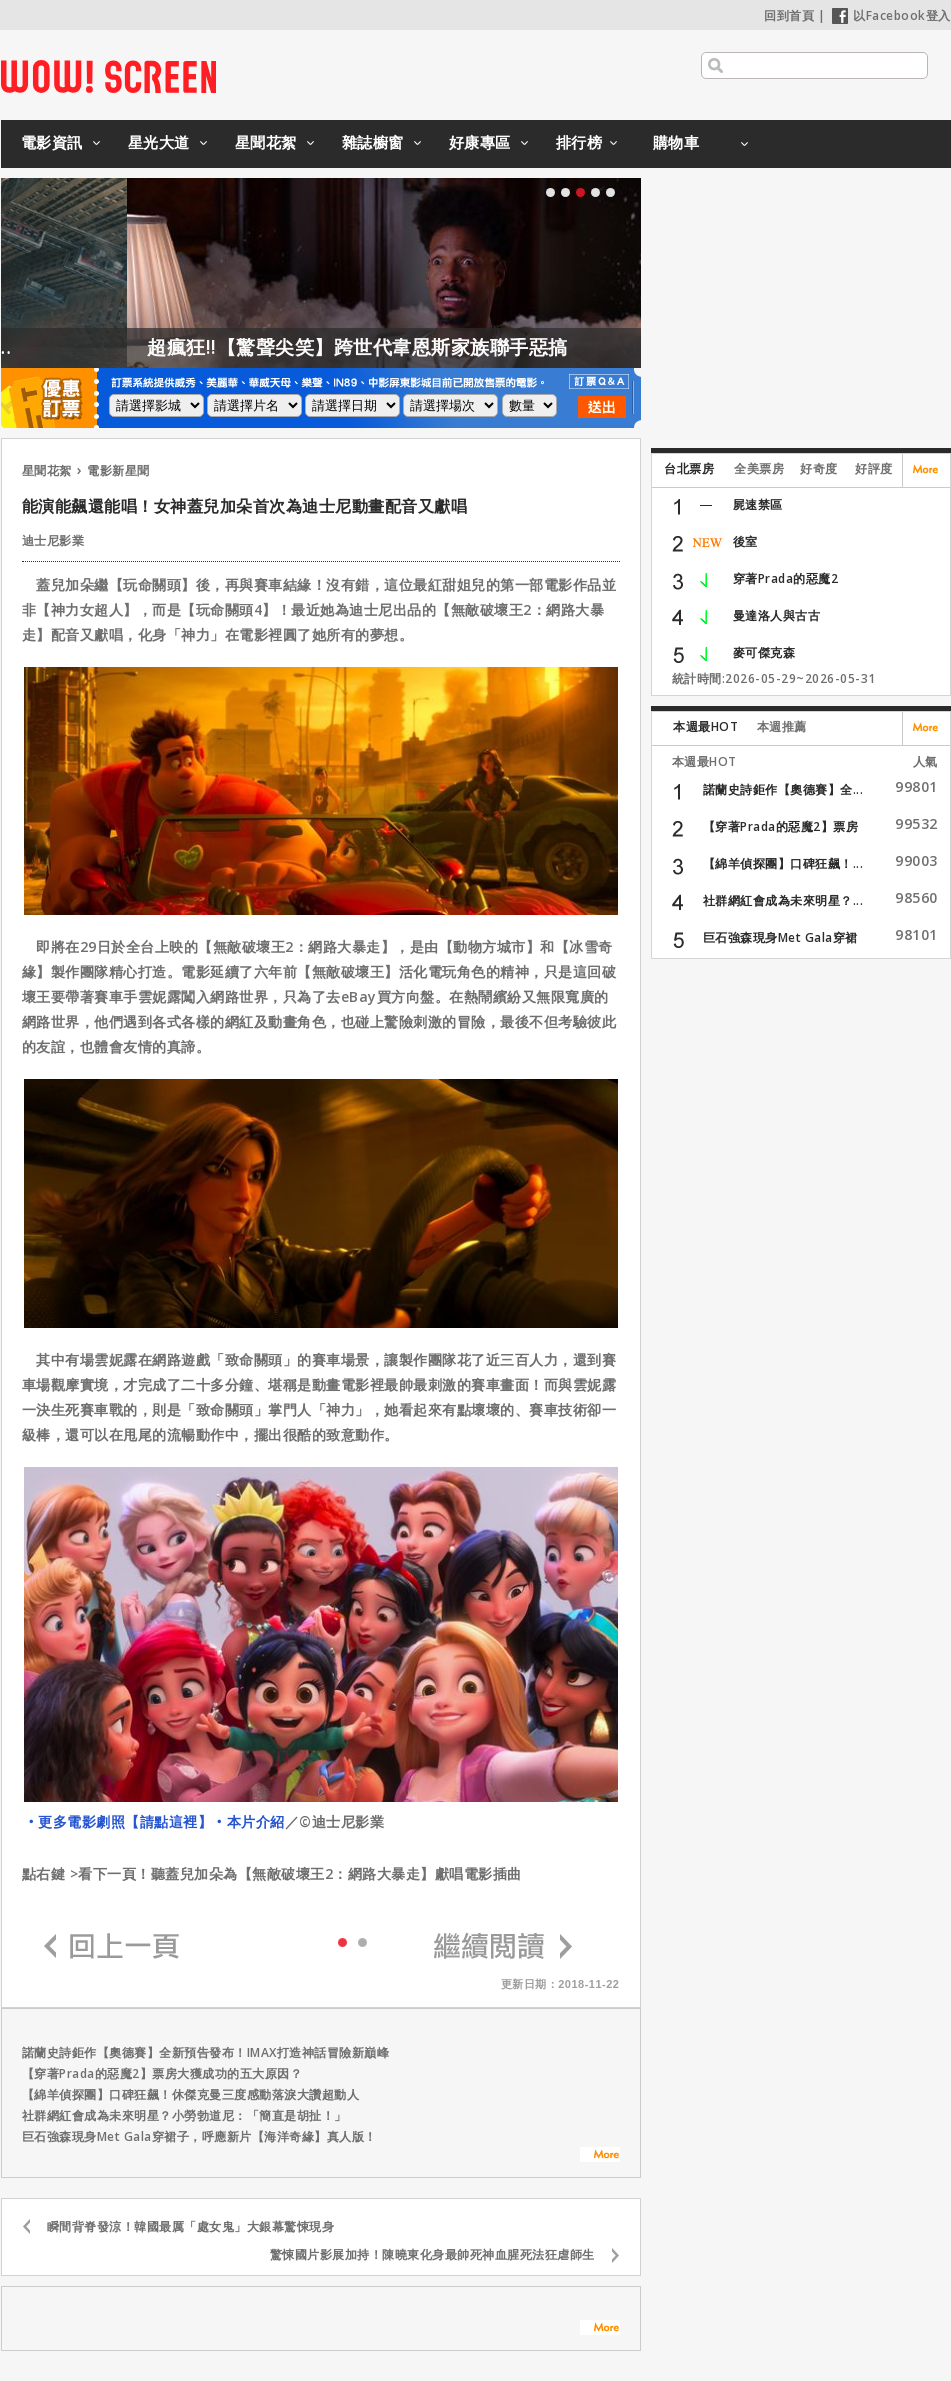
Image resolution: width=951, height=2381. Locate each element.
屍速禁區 (758, 504)
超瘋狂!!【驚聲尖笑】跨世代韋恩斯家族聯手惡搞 (401, 347)
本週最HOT (705, 726)
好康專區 (480, 142)
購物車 (676, 142)
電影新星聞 (118, 470)
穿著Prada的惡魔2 (786, 578)
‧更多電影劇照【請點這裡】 (118, 1821)
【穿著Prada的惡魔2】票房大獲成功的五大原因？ (162, 2073)
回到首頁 (789, 15)
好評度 (874, 468)
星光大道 (159, 142)
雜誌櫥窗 (373, 142)
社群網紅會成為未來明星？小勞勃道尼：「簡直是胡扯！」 (184, 2115)
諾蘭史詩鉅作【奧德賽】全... (783, 789)
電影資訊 (52, 142)
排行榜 (579, 142)
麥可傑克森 (764, 652)
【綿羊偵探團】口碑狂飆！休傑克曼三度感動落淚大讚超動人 (191, 2094)
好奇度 (819, 468)
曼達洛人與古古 (777, 615)
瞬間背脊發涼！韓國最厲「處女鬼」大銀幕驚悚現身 (191, 2226)
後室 (745, 541)
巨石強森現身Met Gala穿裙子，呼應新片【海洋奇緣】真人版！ (199, 2136)
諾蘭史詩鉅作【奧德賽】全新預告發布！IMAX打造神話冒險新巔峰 (206, 2052)
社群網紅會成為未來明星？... (783, 900)
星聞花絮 (266, 142)
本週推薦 (782, 726)
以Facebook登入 (891, 15)
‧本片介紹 (248, 1821)
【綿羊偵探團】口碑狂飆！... (783, 863)
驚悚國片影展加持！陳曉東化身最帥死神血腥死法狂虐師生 (432, 2254)
